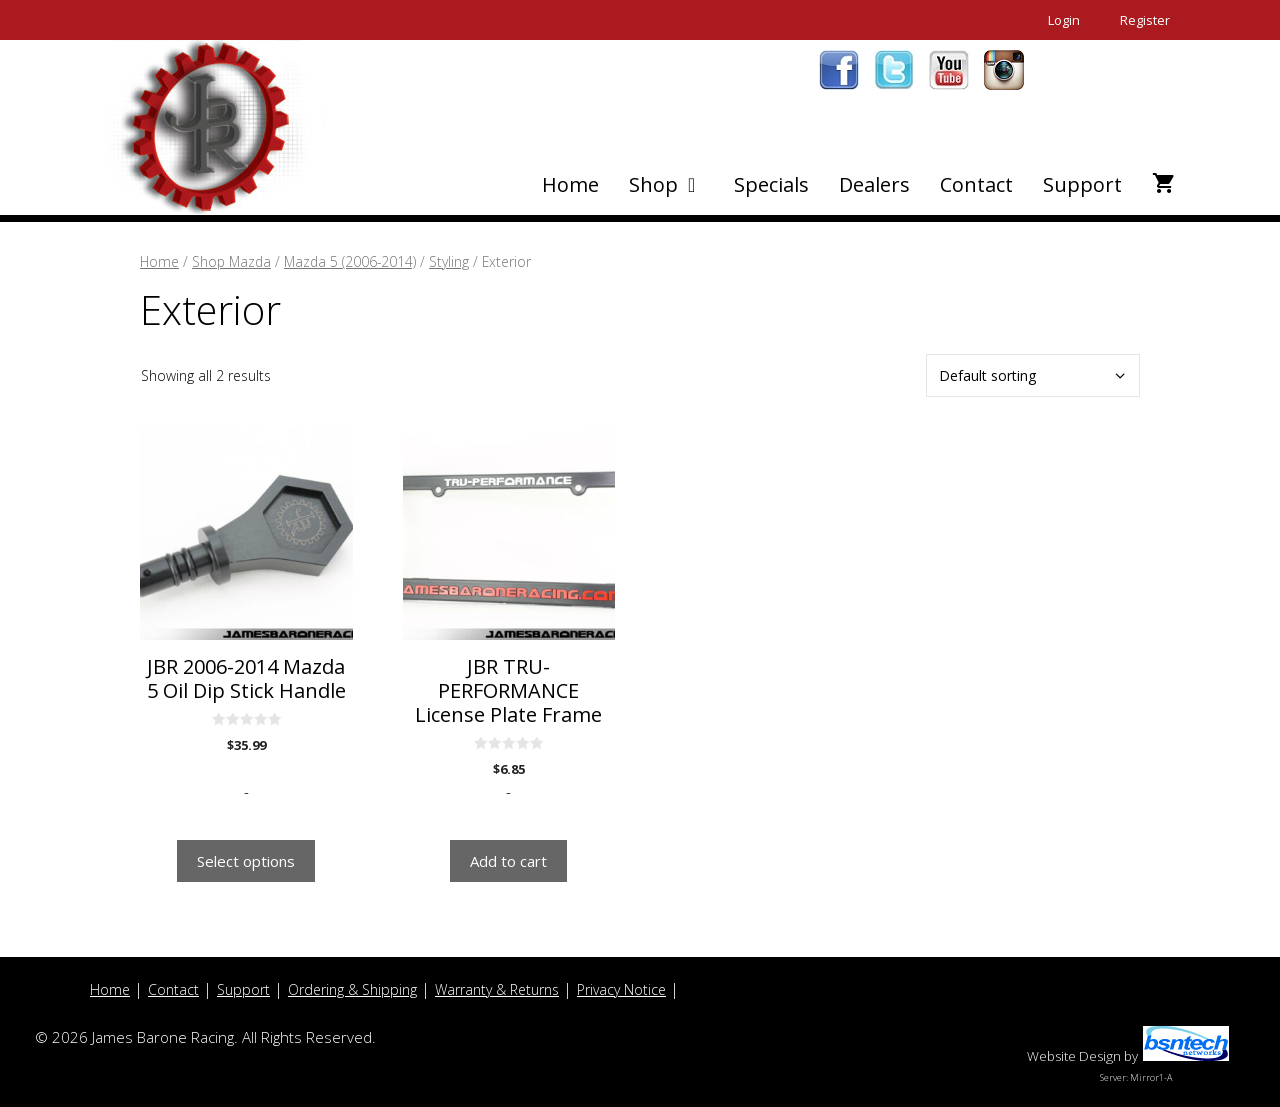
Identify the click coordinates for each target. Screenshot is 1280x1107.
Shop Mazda (231, 261)
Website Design (1074, 1056)
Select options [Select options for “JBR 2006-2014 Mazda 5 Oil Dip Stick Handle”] (246, 861)
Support (1082, 184)
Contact (976, 184)
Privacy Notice (621, 989)
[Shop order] (1033, 375)
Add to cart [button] (508, 861)
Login (1064, 20)
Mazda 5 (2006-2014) (350, 261)
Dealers (874, 184)
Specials (771, 184)
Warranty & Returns (497, 989)
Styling (449, 261)
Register (1145, 20)
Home (570, 184)
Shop (674, 185)
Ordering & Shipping (352, 989)
